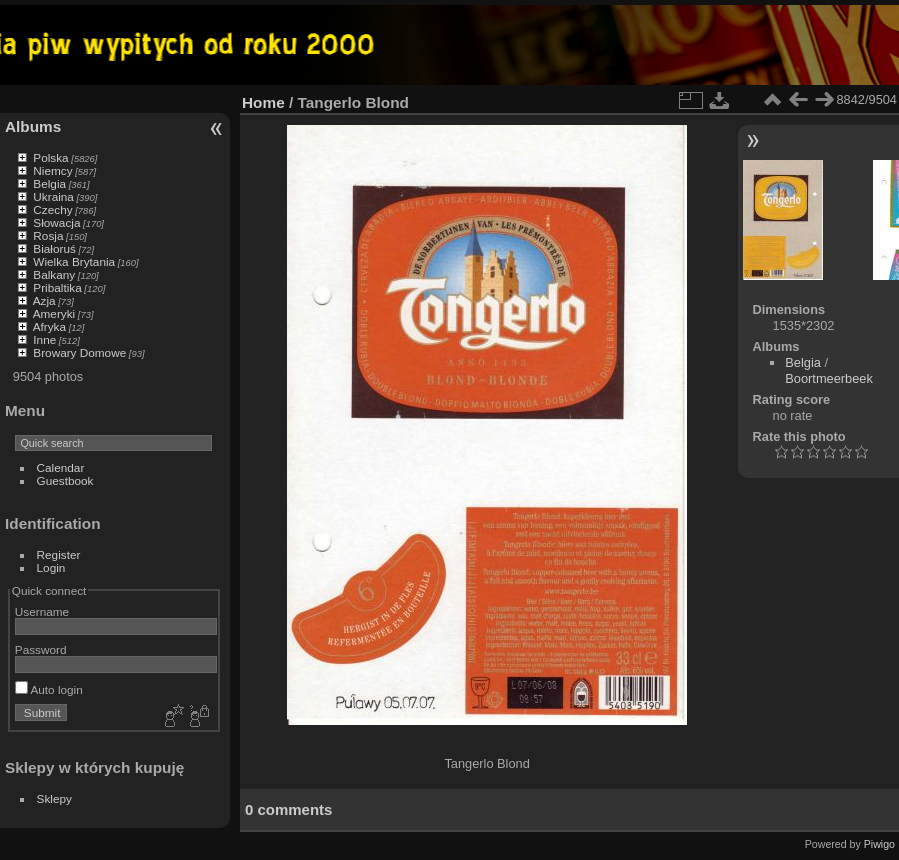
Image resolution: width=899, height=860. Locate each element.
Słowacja (56, 222)
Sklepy (54, 798)
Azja (44, 300)
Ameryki (54, 313)
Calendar (61, 467)
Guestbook (65, 480)
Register (59, 554)
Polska (50, 157)
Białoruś (54, 248)
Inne (44, 339)
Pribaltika (57, 287)
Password (41, 649)
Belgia (49, 183)
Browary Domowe (79, 352)
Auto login (49, 689)
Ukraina (53, 196)
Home (263, 102)
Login (51, 567)
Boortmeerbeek (829, 378)
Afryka (49, 326)
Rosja (48, 235)
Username (42, 611)
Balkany (54, 274)
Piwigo (879, 844)
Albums (33, 126)
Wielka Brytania (74, 261)
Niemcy (52, 170)
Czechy (52, 209)
